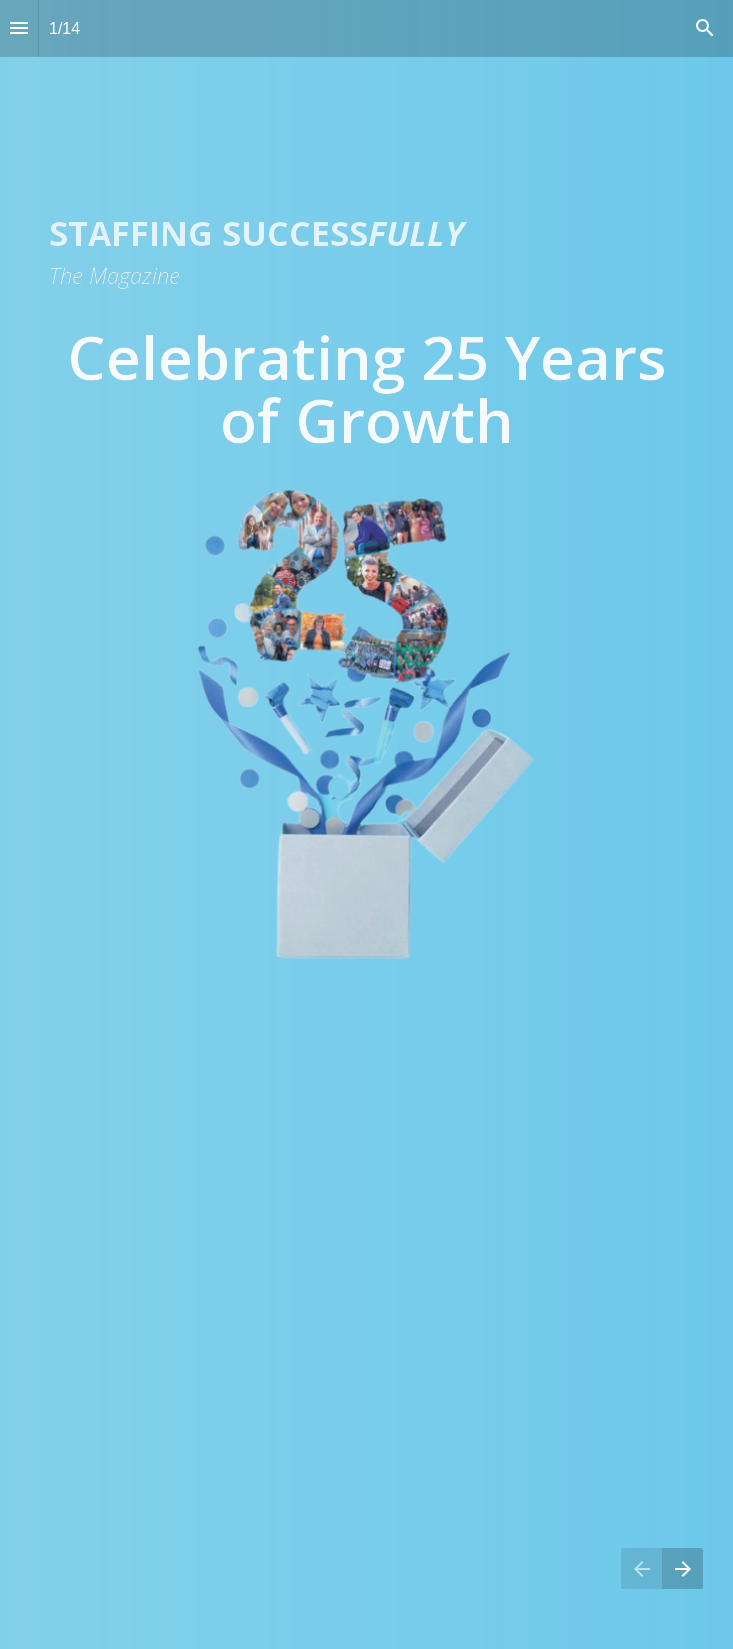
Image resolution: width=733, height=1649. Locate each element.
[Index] (19, 28)
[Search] (705, 28)
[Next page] (682, 1568)
